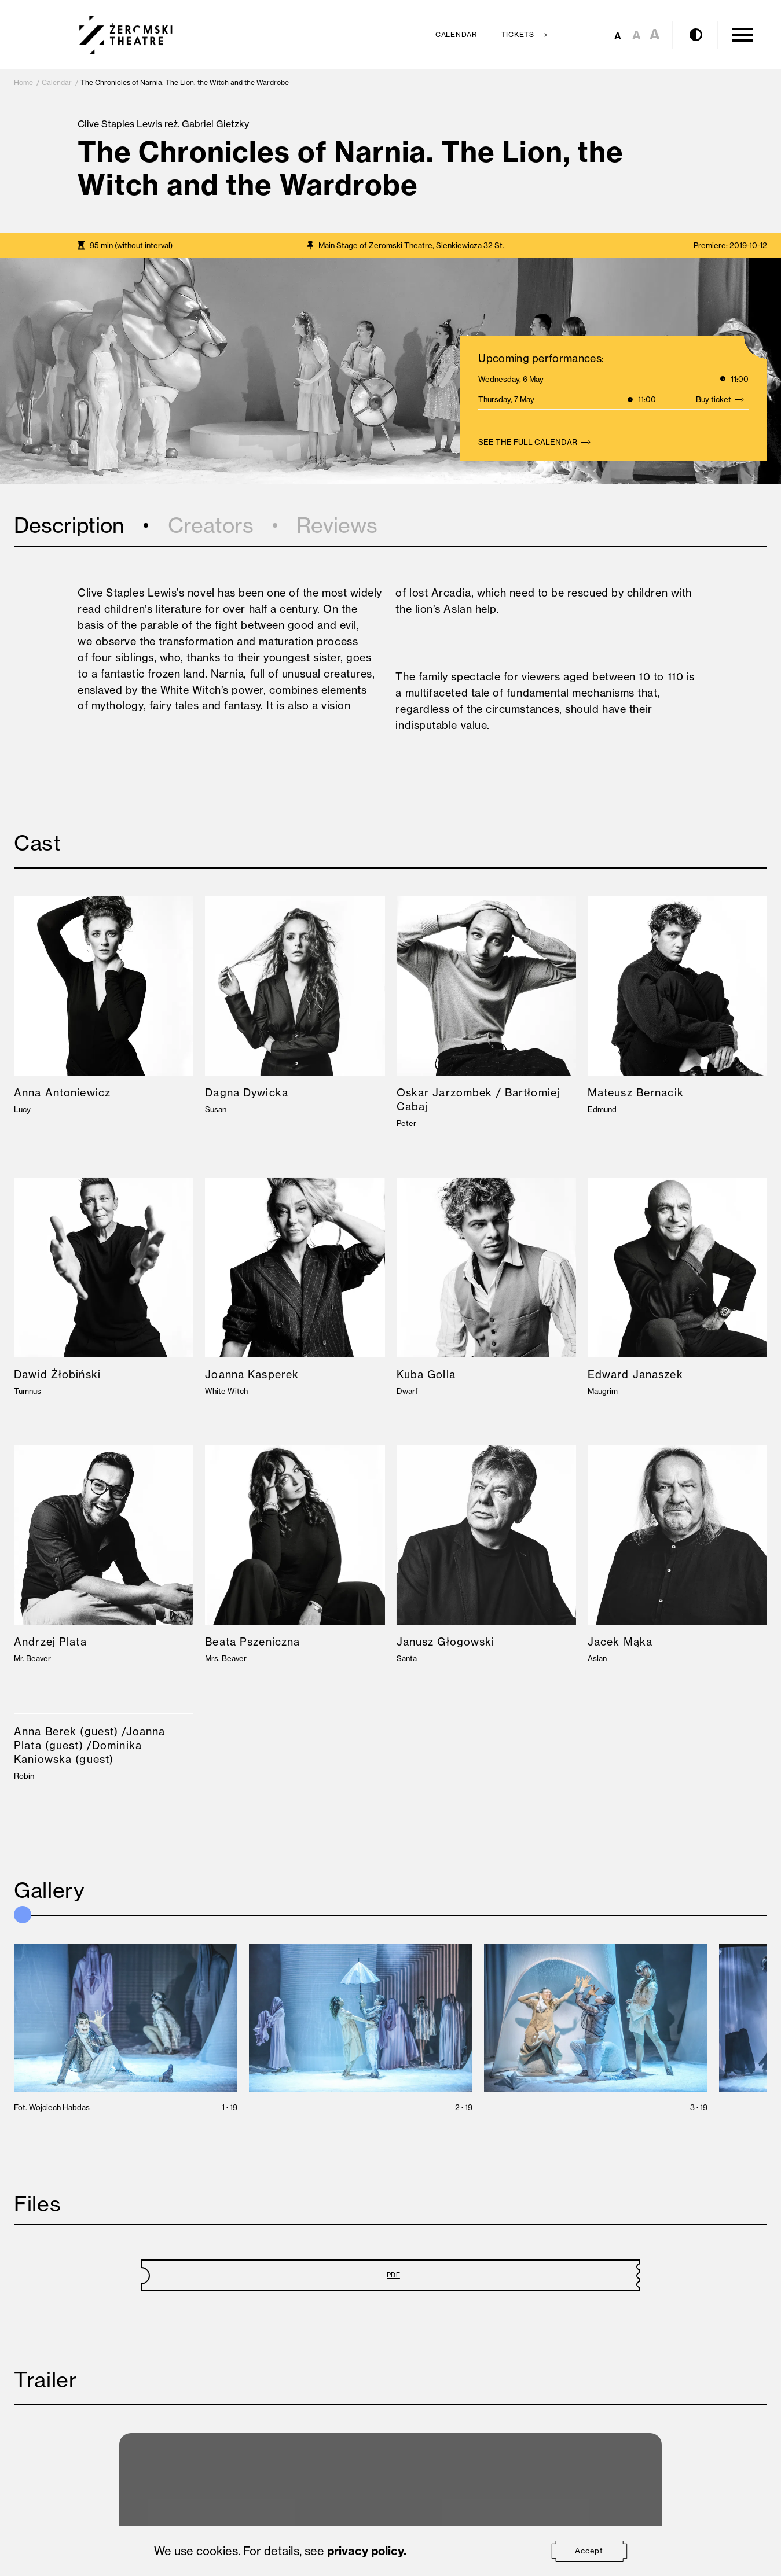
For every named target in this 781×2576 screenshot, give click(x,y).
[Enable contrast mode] (696, 34)
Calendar (57, 82)
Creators (211, 525)
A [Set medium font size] (636, 35)
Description (69, 525)
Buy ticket (722, 399)
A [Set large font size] (655, 34)
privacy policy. (366, 2551)
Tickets (526, 34)
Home (23, 82)
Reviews (336, 525)
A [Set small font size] (617, 36)
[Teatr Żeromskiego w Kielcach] (126, 35)
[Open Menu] (743, 34)
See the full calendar (536, 442)
